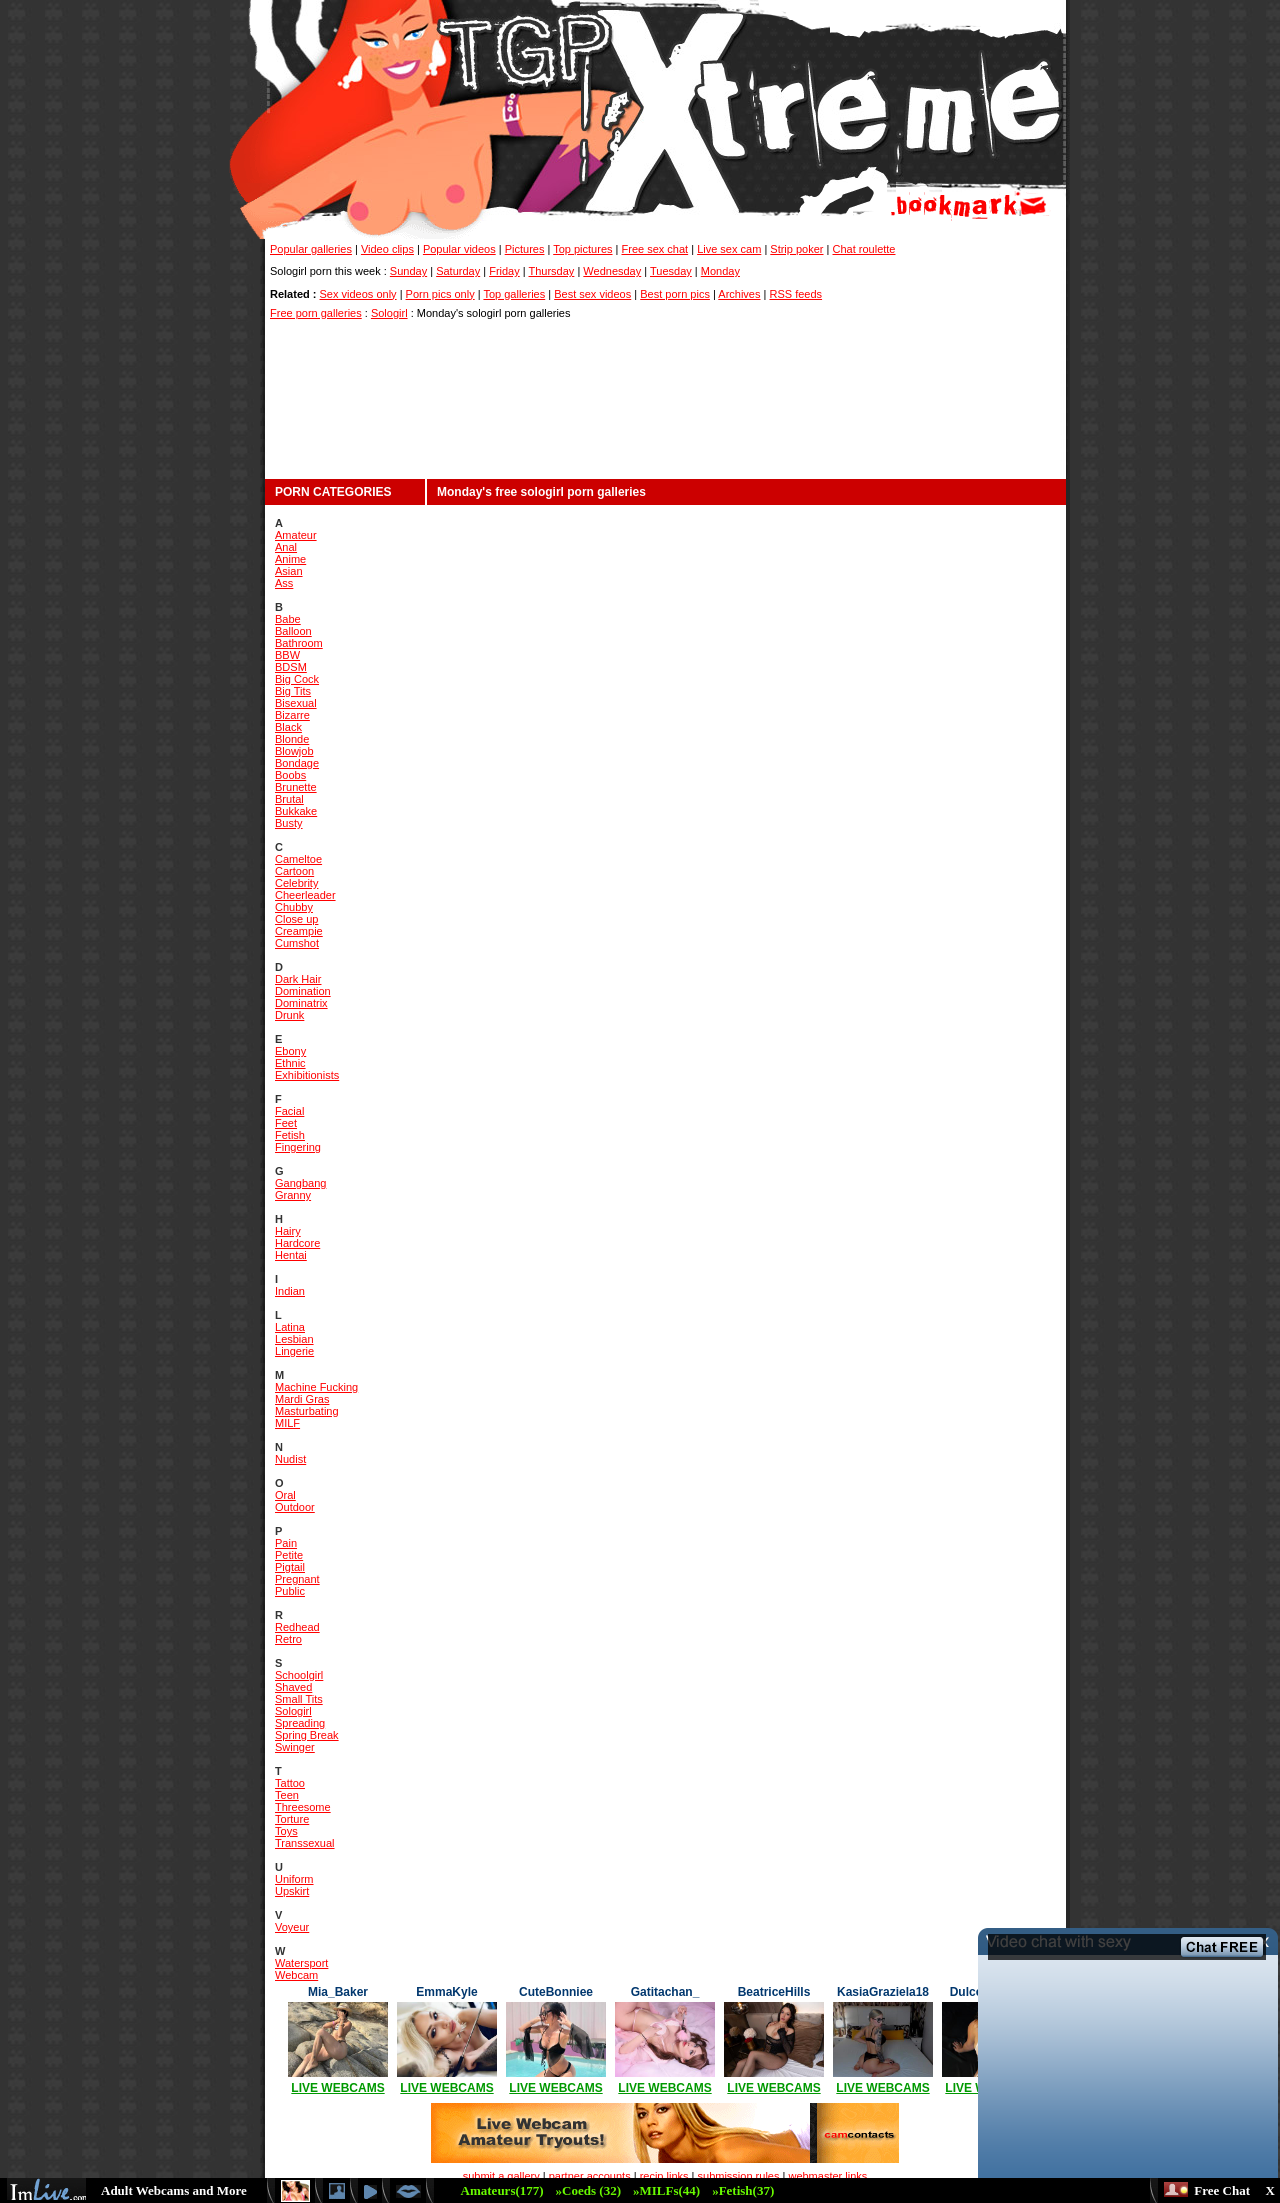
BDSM (291, 667)
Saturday (458, 271)
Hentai (291, 1255)
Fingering (298, 1147)
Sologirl (389, 313)
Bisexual (296, 703)
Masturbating (307, 1411)
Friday (504, 271)
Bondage (297, 763)
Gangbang (300, 1183)
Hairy (288, 1231)
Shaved (293, 1687)
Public (290, 1591)
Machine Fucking (316, 1387)
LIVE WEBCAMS (337, 2088)
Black (288, 727)
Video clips (387, 249)
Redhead (297, 1627)
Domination (303, 991)
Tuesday (671, 271)
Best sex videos (592, 294)
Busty (289, 823)
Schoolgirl (299, 1675)
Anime (290, 559)
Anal (286, 547)
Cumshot (297, 943)
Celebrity (296, 883)
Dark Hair (298, 979)
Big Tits (293, 691)
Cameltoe (298, 859)
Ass (284, 583)
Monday (720, 271)
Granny (293, 1195)
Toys (286, 1831)
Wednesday (612, 271)
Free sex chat (655, 249)
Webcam (296, 1975)
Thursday (552, 271)
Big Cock (297, 679)
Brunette (296, 787)
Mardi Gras (302, 1399)
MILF (287, 1423)
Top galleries (514, 294)
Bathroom (299, 643)
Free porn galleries (316, 313)
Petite (289, 1555)
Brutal (289, 799)
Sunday (408, 271)
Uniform (294, 1879)
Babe (288, 619)
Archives (739, 294)
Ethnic (290, 1063)
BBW (287, 655)
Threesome (303, 1807)
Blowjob (294, 751)
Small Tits (299, 1699)
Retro (288, 1639)
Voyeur (292, 1927)
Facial (289, 1111)
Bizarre (292, 715)
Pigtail (290, 1567)
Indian (290, 1291)
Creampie (299, 931)
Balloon (293, 631)
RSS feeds (795, 294)
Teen (287, 1795)
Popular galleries (311, 249)
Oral (285, 1495)
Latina (290, 1327)
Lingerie (294, 1351)
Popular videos (459, 249)
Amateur (296, 535)
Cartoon (294, 871)
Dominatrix (301, 1003)
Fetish (290, 1135)
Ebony (290, 1051)
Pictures (525, 249)
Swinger (295, 1747)
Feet (286, 1123)
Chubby (294, 907)
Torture (292, 1819)
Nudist (290, 1459)
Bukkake (296, 811)
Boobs (290, 775)
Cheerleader (305, 895)
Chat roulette (864, 249)
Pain (286, 1543)
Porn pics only (440, 294)
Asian (289, 571)
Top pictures (582, 249)
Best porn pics (675, 294)
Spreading (300, 1723)
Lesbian (294, 1339)
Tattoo (290, 1783)
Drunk (289, 1015)
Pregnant (297, 1579)
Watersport (301, 1963)
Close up (296, 919)
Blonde (292, 739)
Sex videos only (358, 294)
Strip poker (796, 249)
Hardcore (297, 1243)
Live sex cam (729, 249)
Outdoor (295, 1507)
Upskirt (292, 1891)
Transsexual (305, 1843)
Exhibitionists (307, 1075)
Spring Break (307, 1735)
